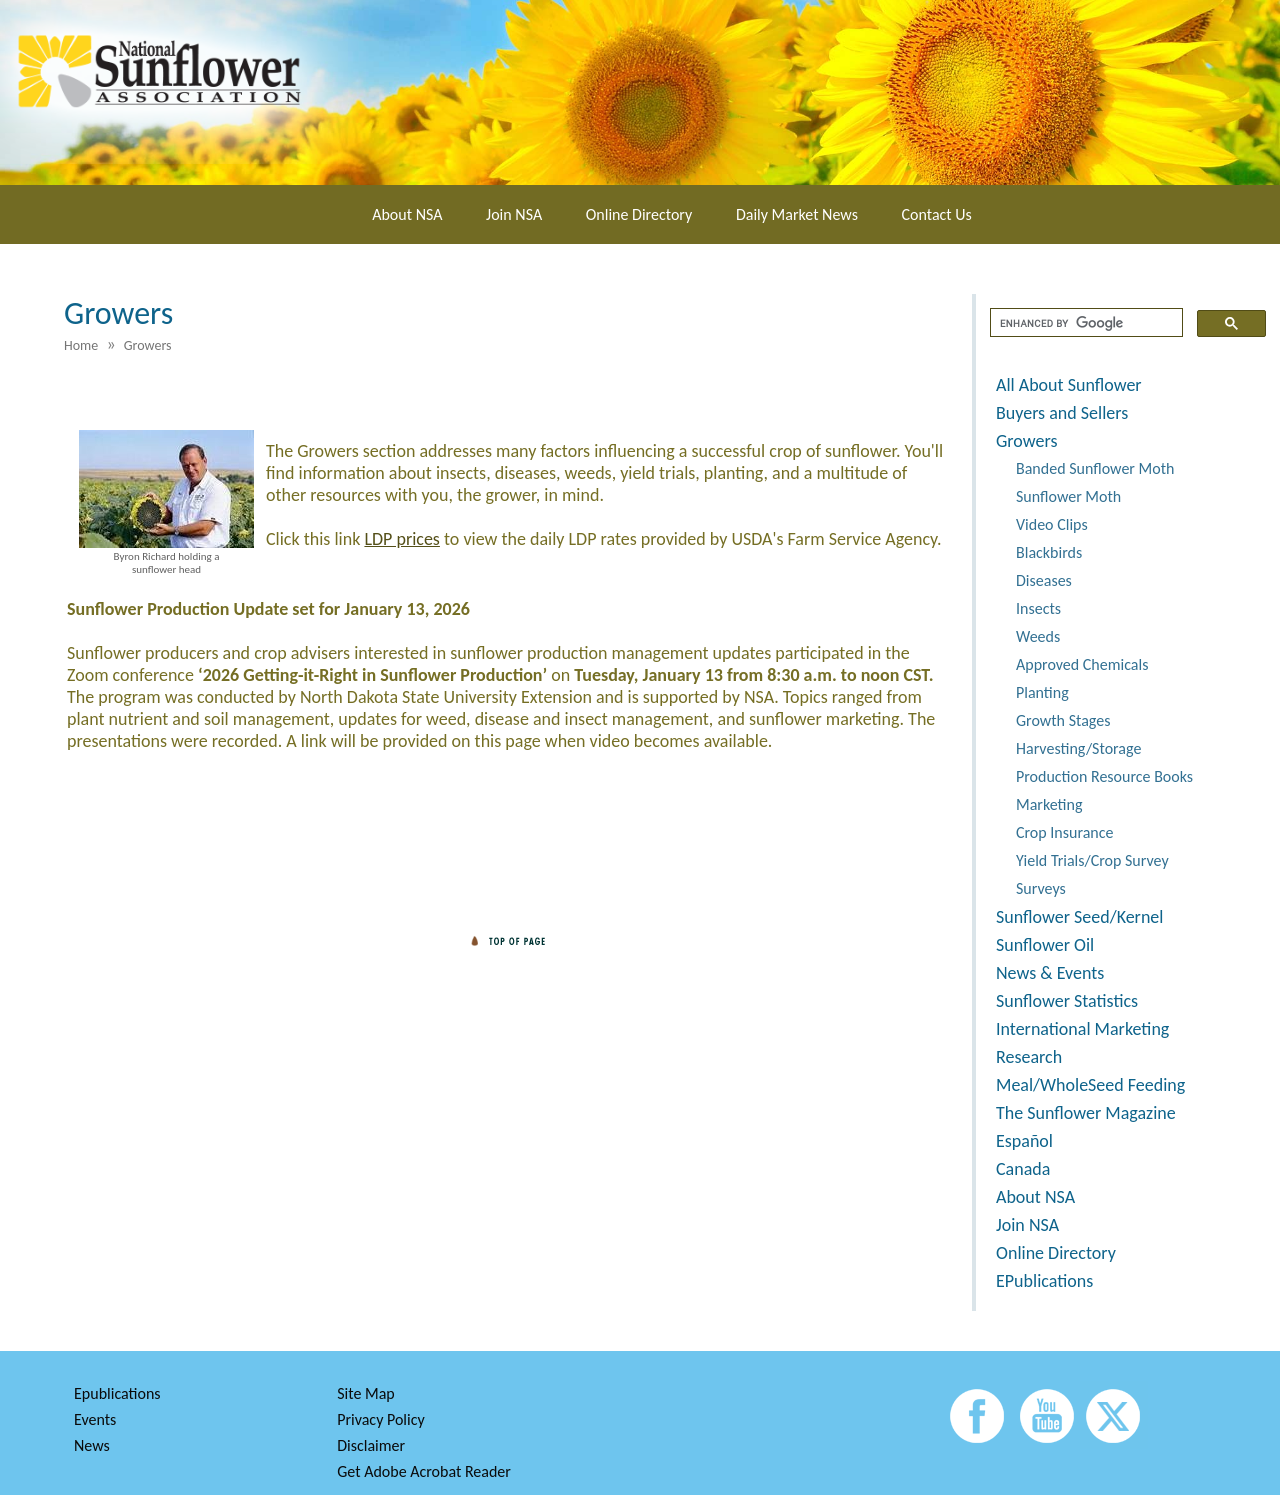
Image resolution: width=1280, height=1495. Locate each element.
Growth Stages (1063, 720)
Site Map (366, 1393)
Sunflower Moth (1068, 496)
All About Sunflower (1069, 385)
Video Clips (1052, 524)
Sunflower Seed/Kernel (1079, 917)
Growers (1026, 441)
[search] (1084, 323)
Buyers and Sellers (1062, 413)
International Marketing (1082, 1029)
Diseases (1044, 580)
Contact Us (937, 214)
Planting (1042, 692)
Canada (1023, 1169)
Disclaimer (371, 1445)
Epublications (117, 1393)
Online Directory (639, 214)
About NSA (407, 214)
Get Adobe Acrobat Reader (424, 1471)
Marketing (1049, 804)
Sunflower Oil (1045, 945)
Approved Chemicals (1082, 664)
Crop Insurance (1064, 832)
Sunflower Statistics (1067, 1001)
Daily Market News (797, 214)
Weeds (1038, 636)
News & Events (1050, 973)
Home (81, 345)
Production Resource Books (1104, 776)
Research (1029, 1057)
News (92, 1445)
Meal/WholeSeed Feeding (1090, 1085)
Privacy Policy (381, 1419)
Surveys (1041, 888)
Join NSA (514, 214)
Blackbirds (1049, 552)
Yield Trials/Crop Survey (1092, 860)
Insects (1038, 608)
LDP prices (401, 539)
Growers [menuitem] (148, 345)
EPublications (1044, 1281)
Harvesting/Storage (1078, 748)
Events (95, 1419)
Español (1024, 1141)
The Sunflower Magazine (1086, 1113)
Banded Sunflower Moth (1095, 468)
